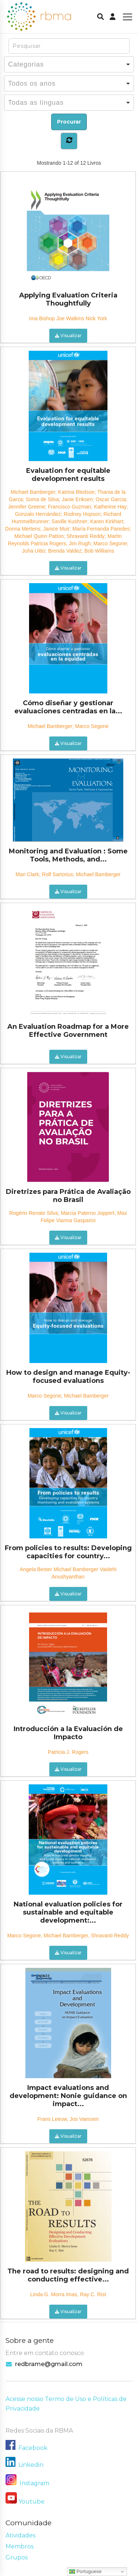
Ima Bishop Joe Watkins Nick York (68, 318)
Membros (19, 2546)
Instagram (27, 2483)
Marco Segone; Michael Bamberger (68, 1396)
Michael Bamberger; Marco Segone (68, 726)
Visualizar (68, 335)
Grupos (17, 2557)
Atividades (20, 2535)
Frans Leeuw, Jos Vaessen (68, 2119)
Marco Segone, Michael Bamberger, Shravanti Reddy (68, 1935)
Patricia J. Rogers (68, 1752)
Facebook (32, 2447)
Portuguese (85, 2572)
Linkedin (30, 2464)
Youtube (31, 2501)
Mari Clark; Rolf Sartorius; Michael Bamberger (68, 874)
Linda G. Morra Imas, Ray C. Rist (68, 2294)
